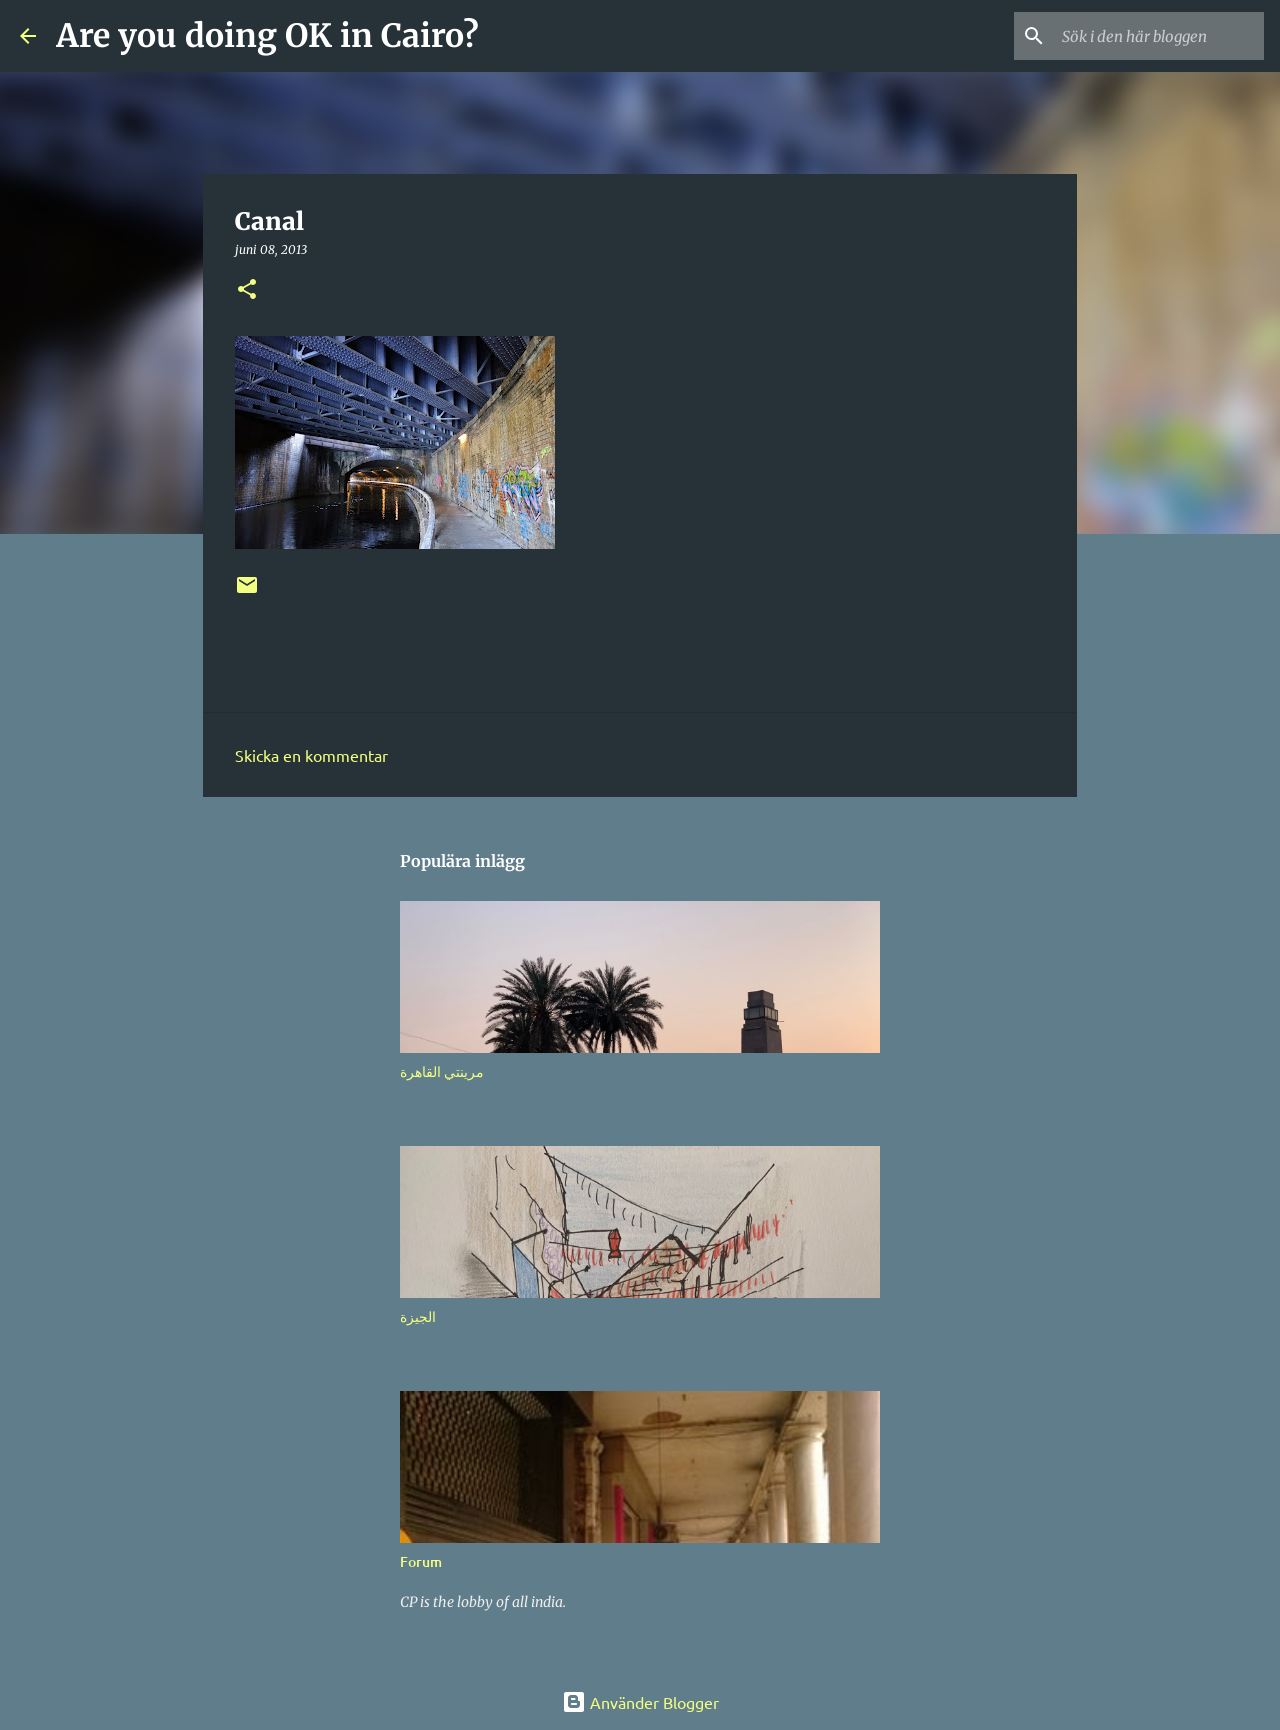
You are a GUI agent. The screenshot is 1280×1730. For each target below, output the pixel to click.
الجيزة (418, 1316)
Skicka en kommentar (311, 755)
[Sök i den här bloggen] (1159, 36)
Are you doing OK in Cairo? (267, 36)
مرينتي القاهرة (442, 1071)
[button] (247, 290)
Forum (421, 1561)
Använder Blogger (640, 1702)
